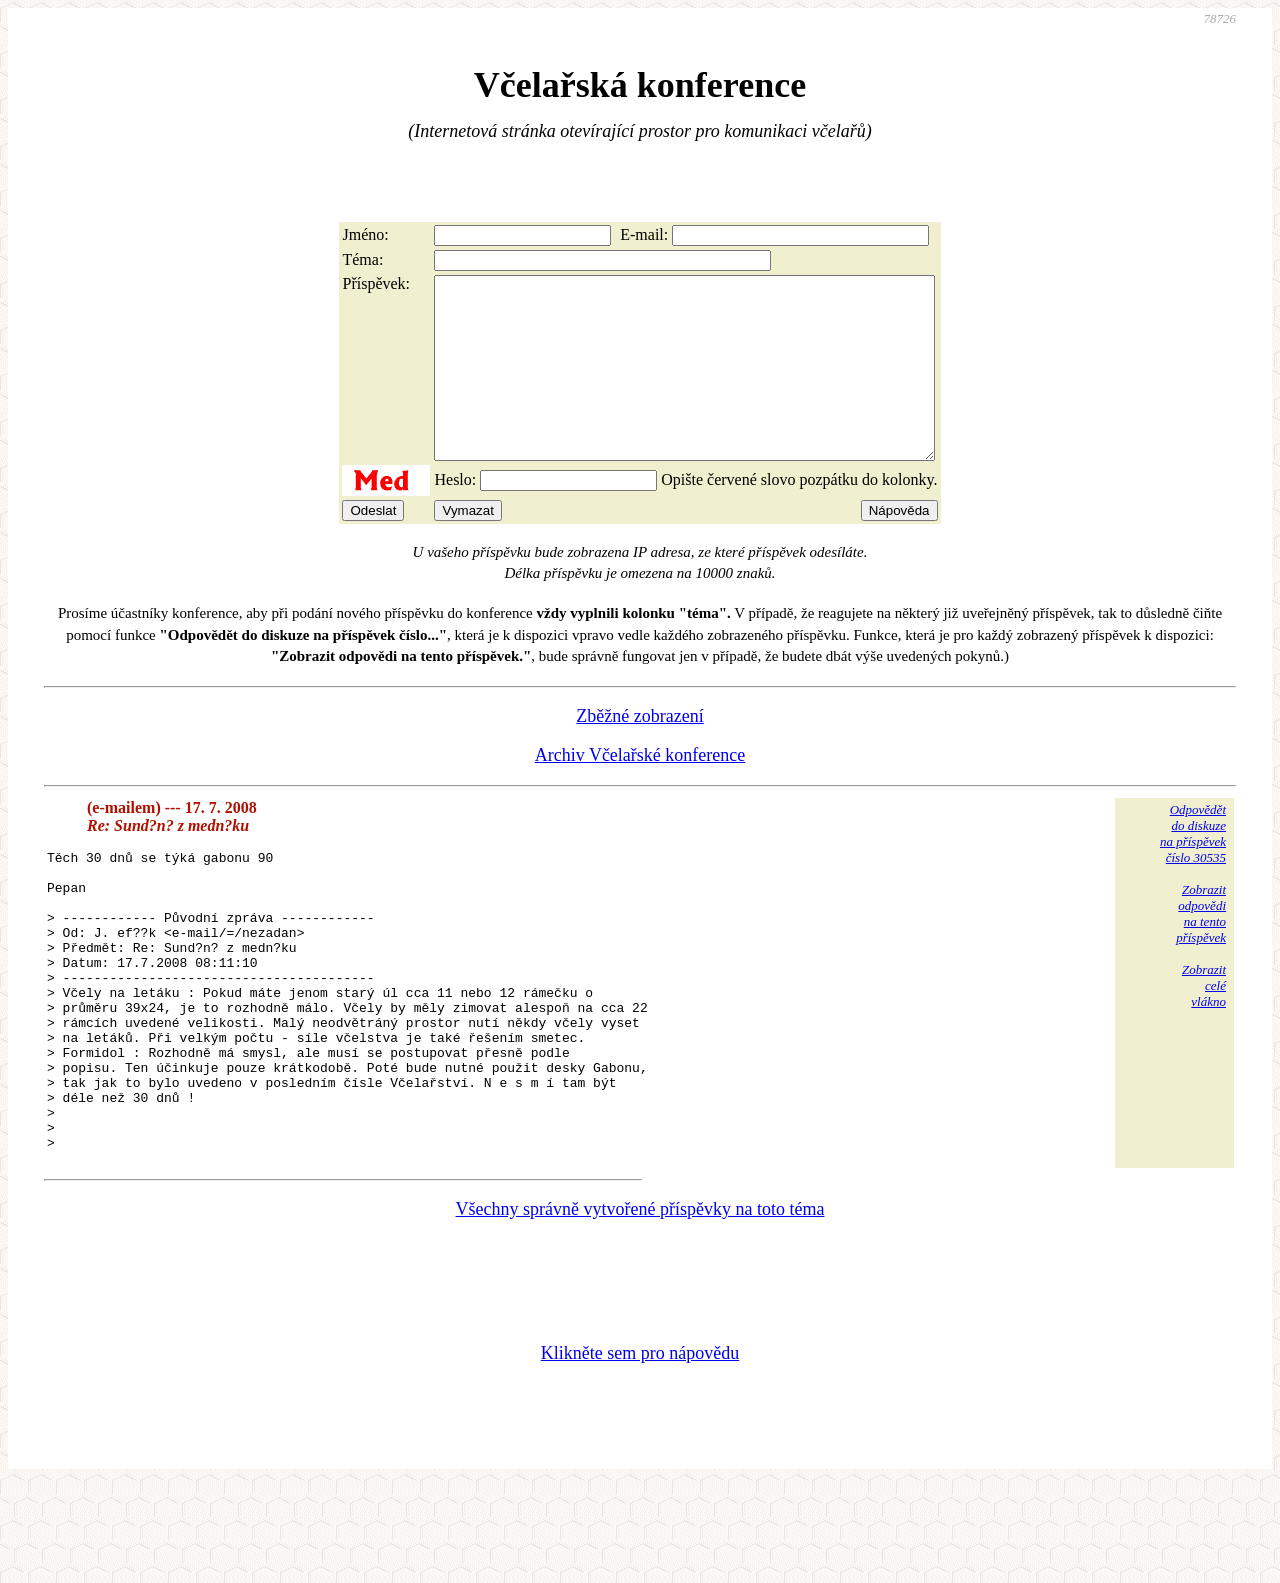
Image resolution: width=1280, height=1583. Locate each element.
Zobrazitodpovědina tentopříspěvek (1201, 949)
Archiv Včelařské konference (640, 791)
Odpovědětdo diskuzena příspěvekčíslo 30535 (1193, 869)
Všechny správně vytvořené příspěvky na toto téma (640, 1305)
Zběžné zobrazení (639, 752)
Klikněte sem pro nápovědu (640, 1449)
